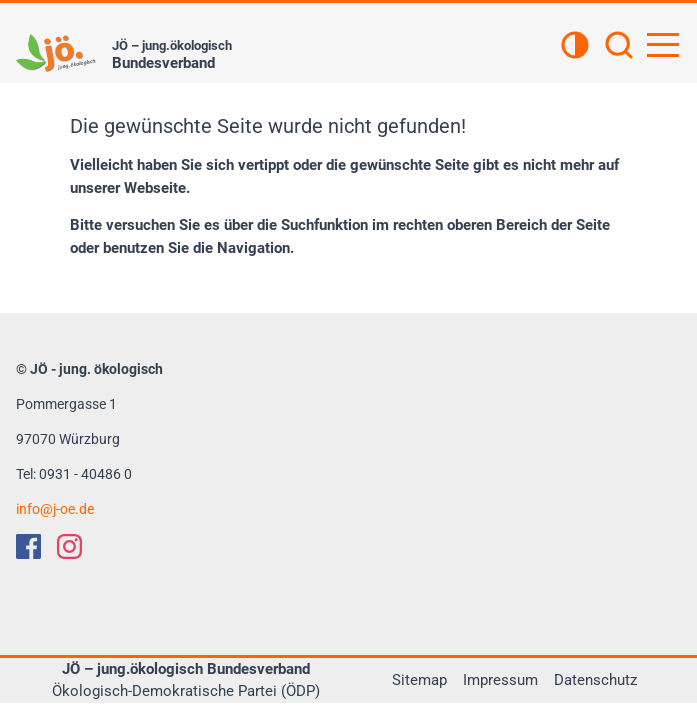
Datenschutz (595, 680)
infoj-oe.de (55, 509)
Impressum (500, 680)
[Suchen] (619, 47)
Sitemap (419, 680)
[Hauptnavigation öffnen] (663, 45)
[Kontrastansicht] (575, 47)
